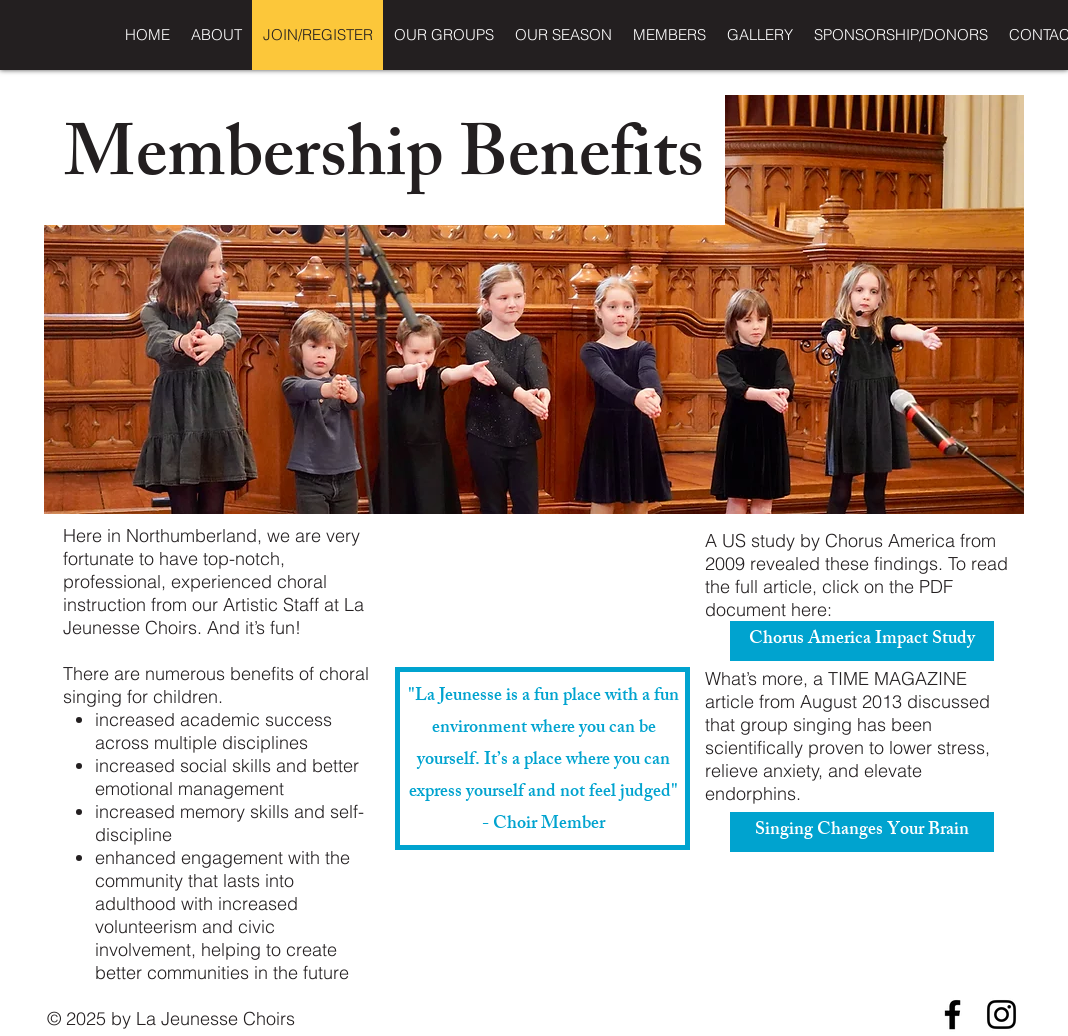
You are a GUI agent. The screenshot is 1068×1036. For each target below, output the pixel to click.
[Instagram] (1001, 1014)
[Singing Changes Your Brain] (862, 832)
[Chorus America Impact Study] (862, 641)
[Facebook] (952, 1014)
